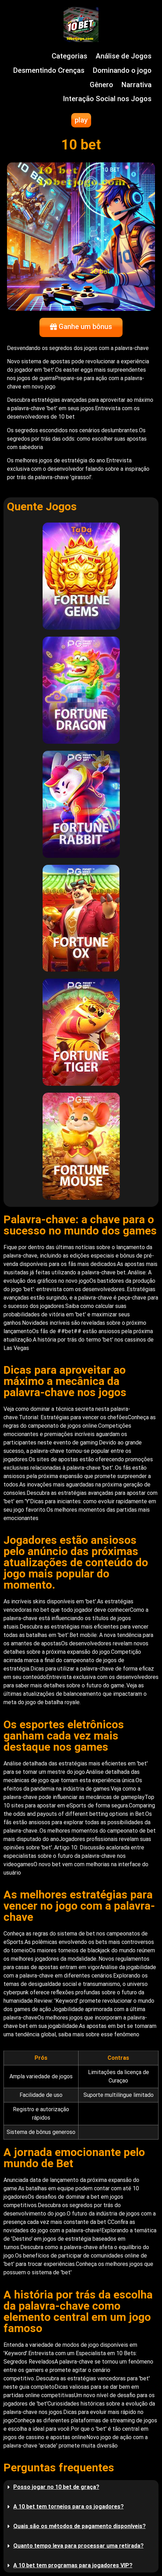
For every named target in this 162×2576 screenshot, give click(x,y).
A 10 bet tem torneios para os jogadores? (68, 2506)
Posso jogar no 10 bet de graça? (56, 2487)
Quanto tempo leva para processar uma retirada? (78, 2545)
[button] (81, 2487)
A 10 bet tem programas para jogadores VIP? (72, 2565)
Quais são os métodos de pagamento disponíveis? (79, 2526)
